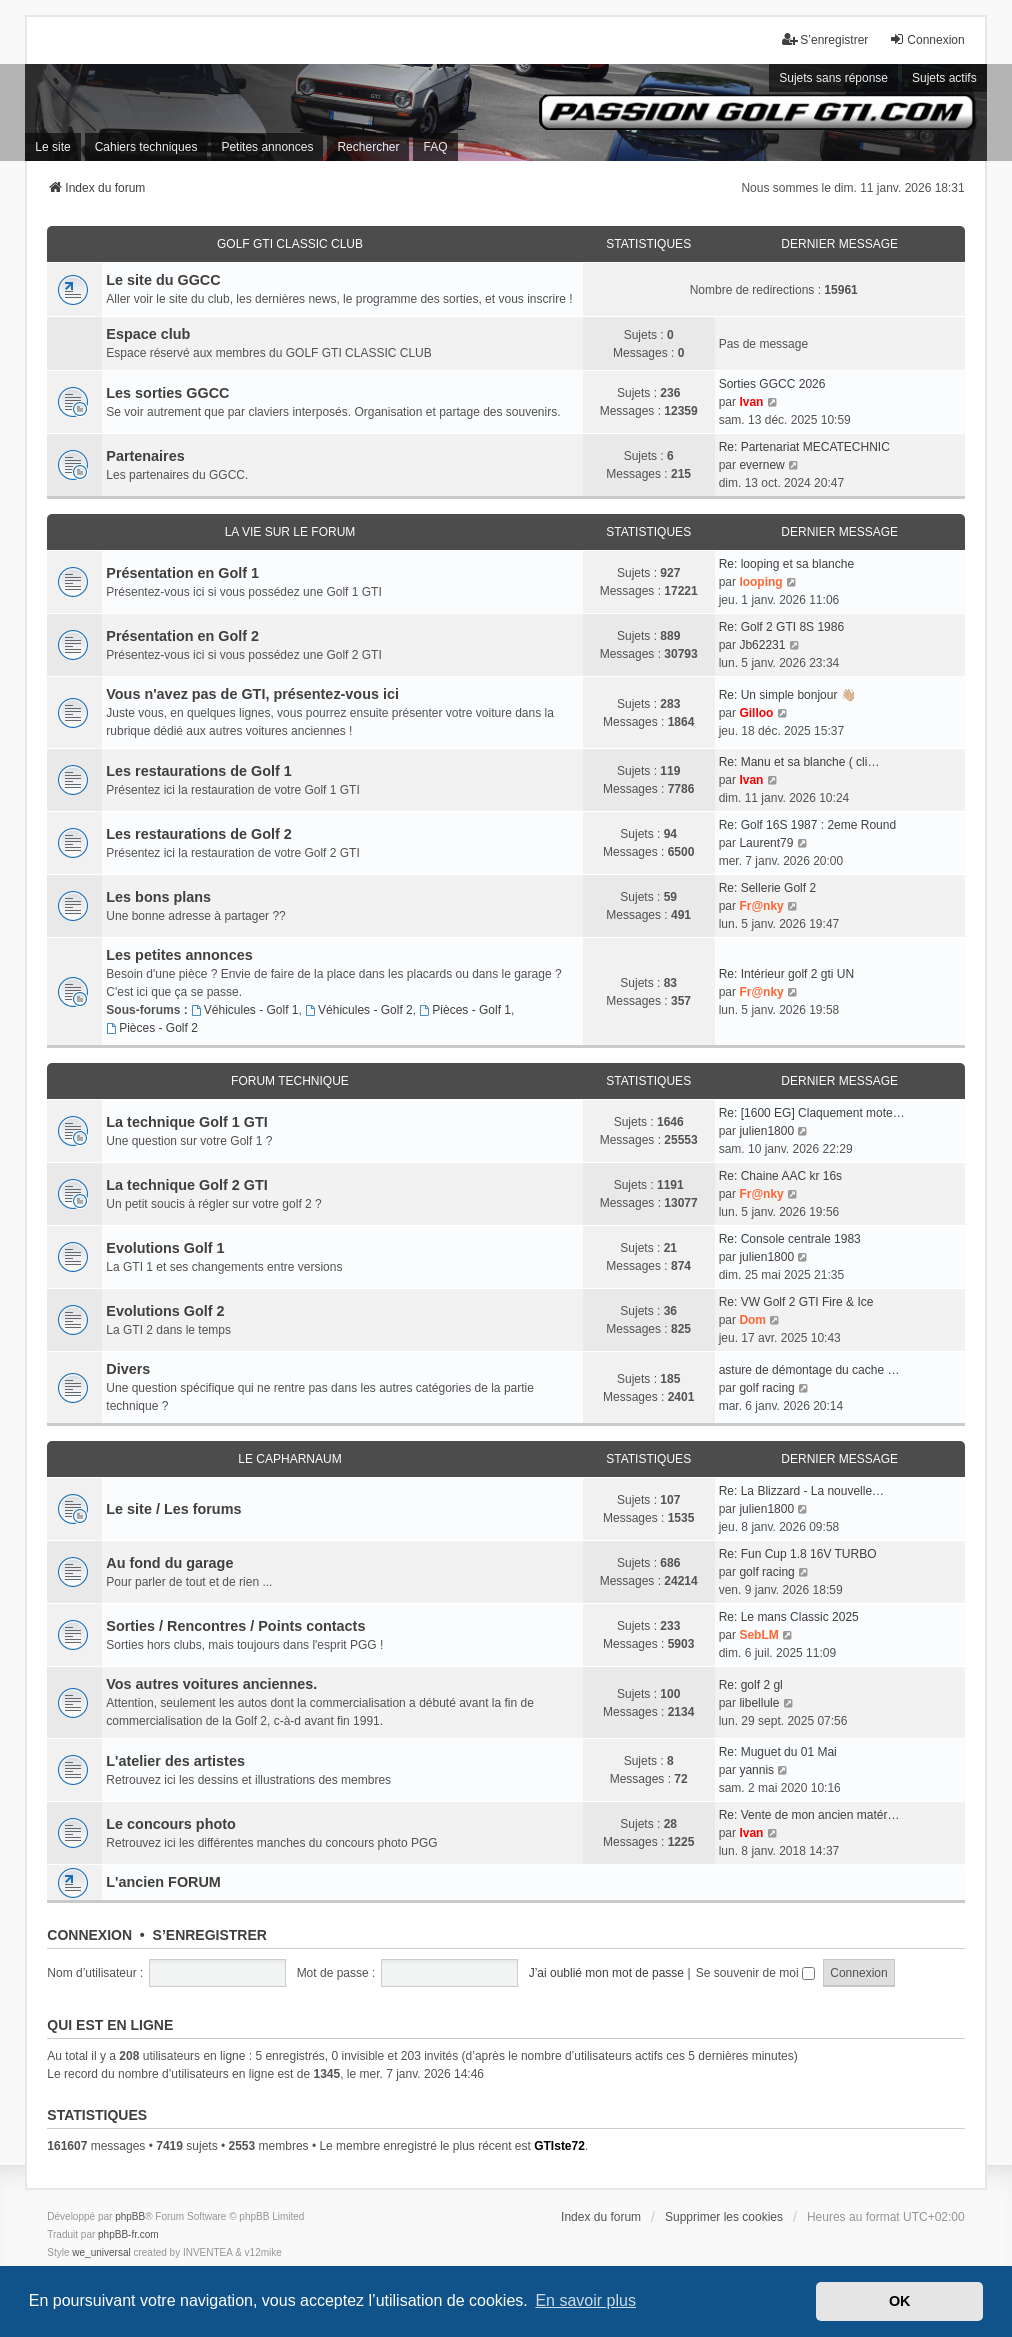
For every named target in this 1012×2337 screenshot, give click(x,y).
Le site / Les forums (173, 1509)
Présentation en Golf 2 (182, 636)
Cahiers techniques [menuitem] (146, 147)
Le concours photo (171, 1824)
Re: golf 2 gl (751, 1685)
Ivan (751, 402)
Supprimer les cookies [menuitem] (724, 2217)
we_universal (101, 2252)
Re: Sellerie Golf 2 (767, 888)
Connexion (89, 1935)
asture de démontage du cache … (809, 1370)
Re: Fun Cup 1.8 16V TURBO (798, 1554)
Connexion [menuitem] (926, 39)
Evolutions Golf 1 (165, 1248)
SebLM (758, 1635)
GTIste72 (559, 2146)
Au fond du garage (169, 1563)
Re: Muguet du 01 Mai (778, 1752)
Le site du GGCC (163, 280)
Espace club (148, 334)
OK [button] (900, 2301)
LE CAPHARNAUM (289, 1459)
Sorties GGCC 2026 (772, 384)
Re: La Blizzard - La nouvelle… (801, 1491)
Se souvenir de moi (755, 1973)
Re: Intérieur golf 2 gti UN (786, 974)
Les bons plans (158, 897)
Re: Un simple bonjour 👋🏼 (787, 695)
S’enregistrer (210, 1935)
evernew (761, 465)
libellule (759, 1703)
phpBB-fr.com (128, 2234)
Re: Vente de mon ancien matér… (809, 1815)
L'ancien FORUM (163, 1882)
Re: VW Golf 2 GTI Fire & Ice (796, 1302)
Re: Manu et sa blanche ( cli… (799, 762)
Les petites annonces (179, 955)
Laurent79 (766, 843)
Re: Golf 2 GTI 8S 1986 (781, 627)
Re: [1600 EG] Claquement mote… (812, 1113)
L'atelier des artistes (175, 1761)
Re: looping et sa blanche (786, 564)
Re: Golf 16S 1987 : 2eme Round (807, 825)
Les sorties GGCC (167, 393)
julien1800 (766, 1131)
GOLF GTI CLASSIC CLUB (290, 244)
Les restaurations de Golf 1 (199, 771)
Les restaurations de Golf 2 (199, 834)
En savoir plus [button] (585, 2300)
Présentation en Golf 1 (182, 573)
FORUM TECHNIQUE (290, 1081)
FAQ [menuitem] (435, 147)
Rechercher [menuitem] (368, 147)
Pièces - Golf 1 (465, 1010)
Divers (128, 1369)
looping (760, 582)
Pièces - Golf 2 (152, 1028)
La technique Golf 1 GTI (187, 1122)
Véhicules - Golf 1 (245, 1010)
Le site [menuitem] (52, 147)
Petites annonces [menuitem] (267, 147)
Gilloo (756, 713)
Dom (752, 1320)
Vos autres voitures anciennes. (211, 1684)
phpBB (130, 2216)
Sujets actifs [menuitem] (944, 78)
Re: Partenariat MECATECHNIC (804, 447)
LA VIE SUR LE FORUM (290, 532)
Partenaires (145, 456)
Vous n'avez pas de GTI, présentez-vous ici (252, 694)
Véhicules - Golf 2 (359, 1010)
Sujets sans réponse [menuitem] (833, 78)
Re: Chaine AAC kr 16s (780, 1176)
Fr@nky (761, 906)
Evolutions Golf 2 (165, 1311)
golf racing (766, 1388)
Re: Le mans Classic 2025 (789, 1617)
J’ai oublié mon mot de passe (606, 1973)
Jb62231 (762, 645)
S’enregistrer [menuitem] (825, 39)
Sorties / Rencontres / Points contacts (235, 1626)
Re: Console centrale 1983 (790, 1239)
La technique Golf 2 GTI (187, 1185)
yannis (756, 1770)
